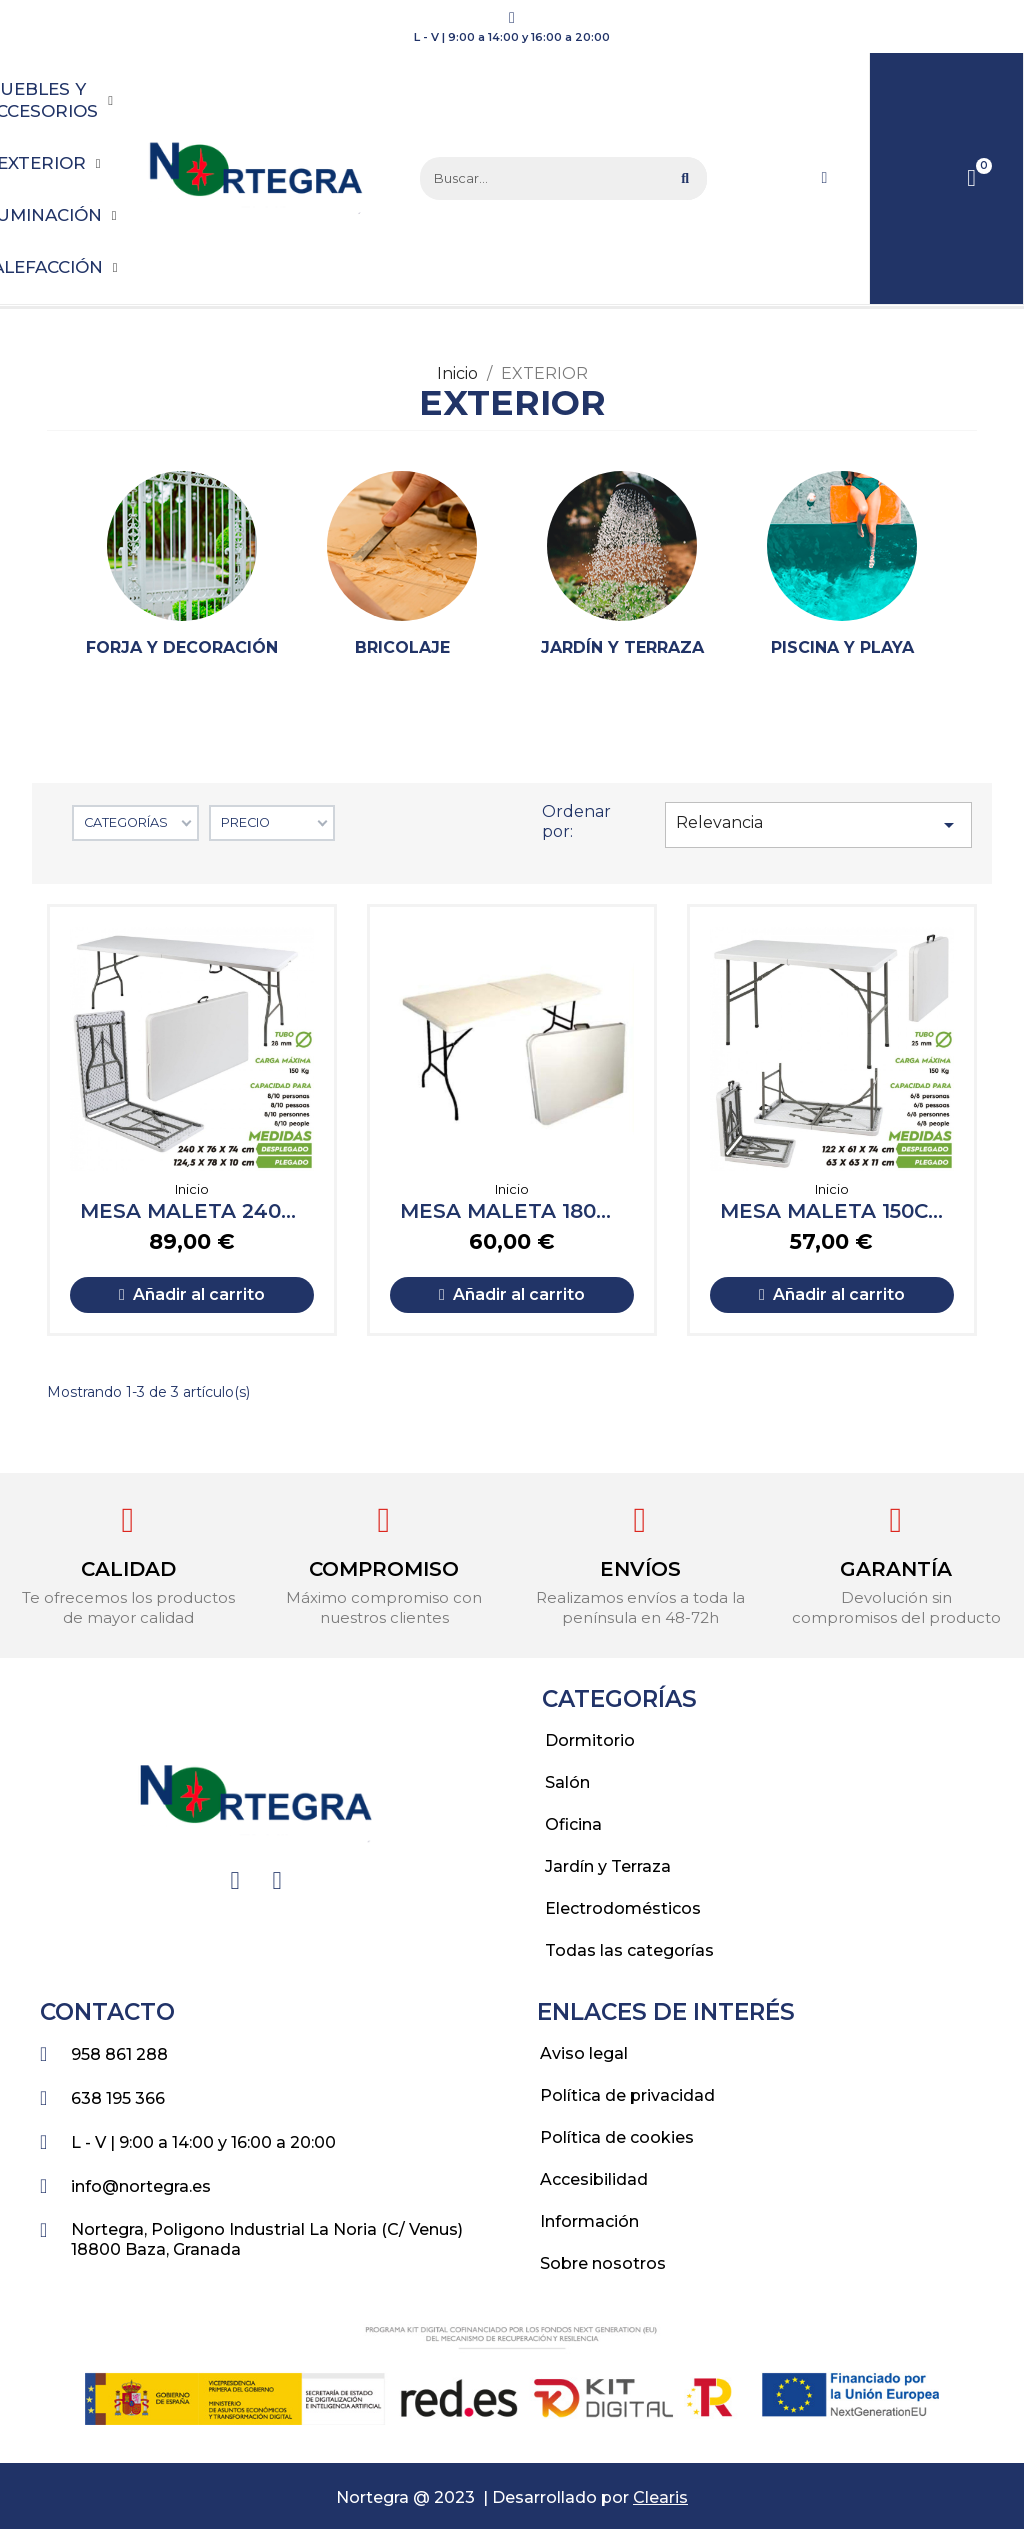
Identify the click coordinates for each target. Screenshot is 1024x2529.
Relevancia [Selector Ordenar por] (819, 825)
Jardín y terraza (622, 647)
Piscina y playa (842, 647)
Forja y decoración (182, 647)
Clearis (660, 2497)
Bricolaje (402, 647)
